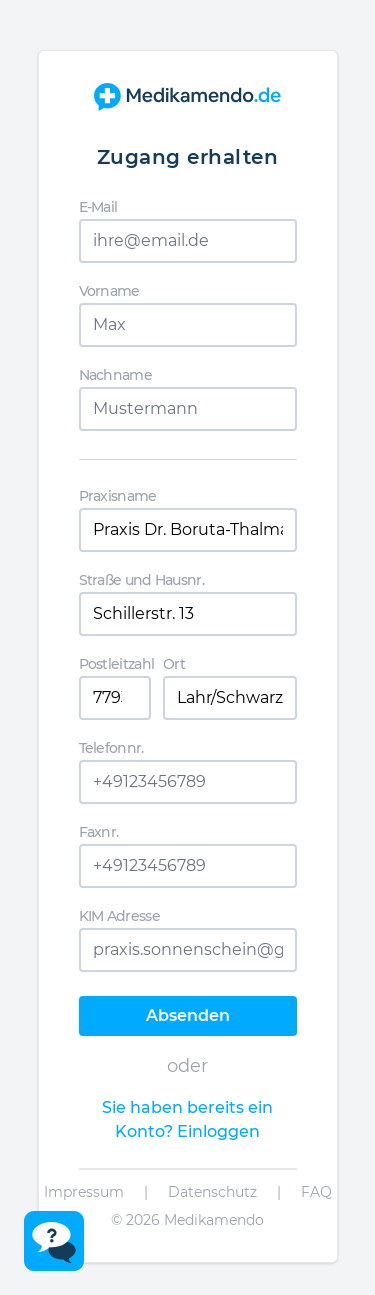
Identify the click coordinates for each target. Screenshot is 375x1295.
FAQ (316, 1192)
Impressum (84, 1192)
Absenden (188, 1015)
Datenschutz (212, 1192)
